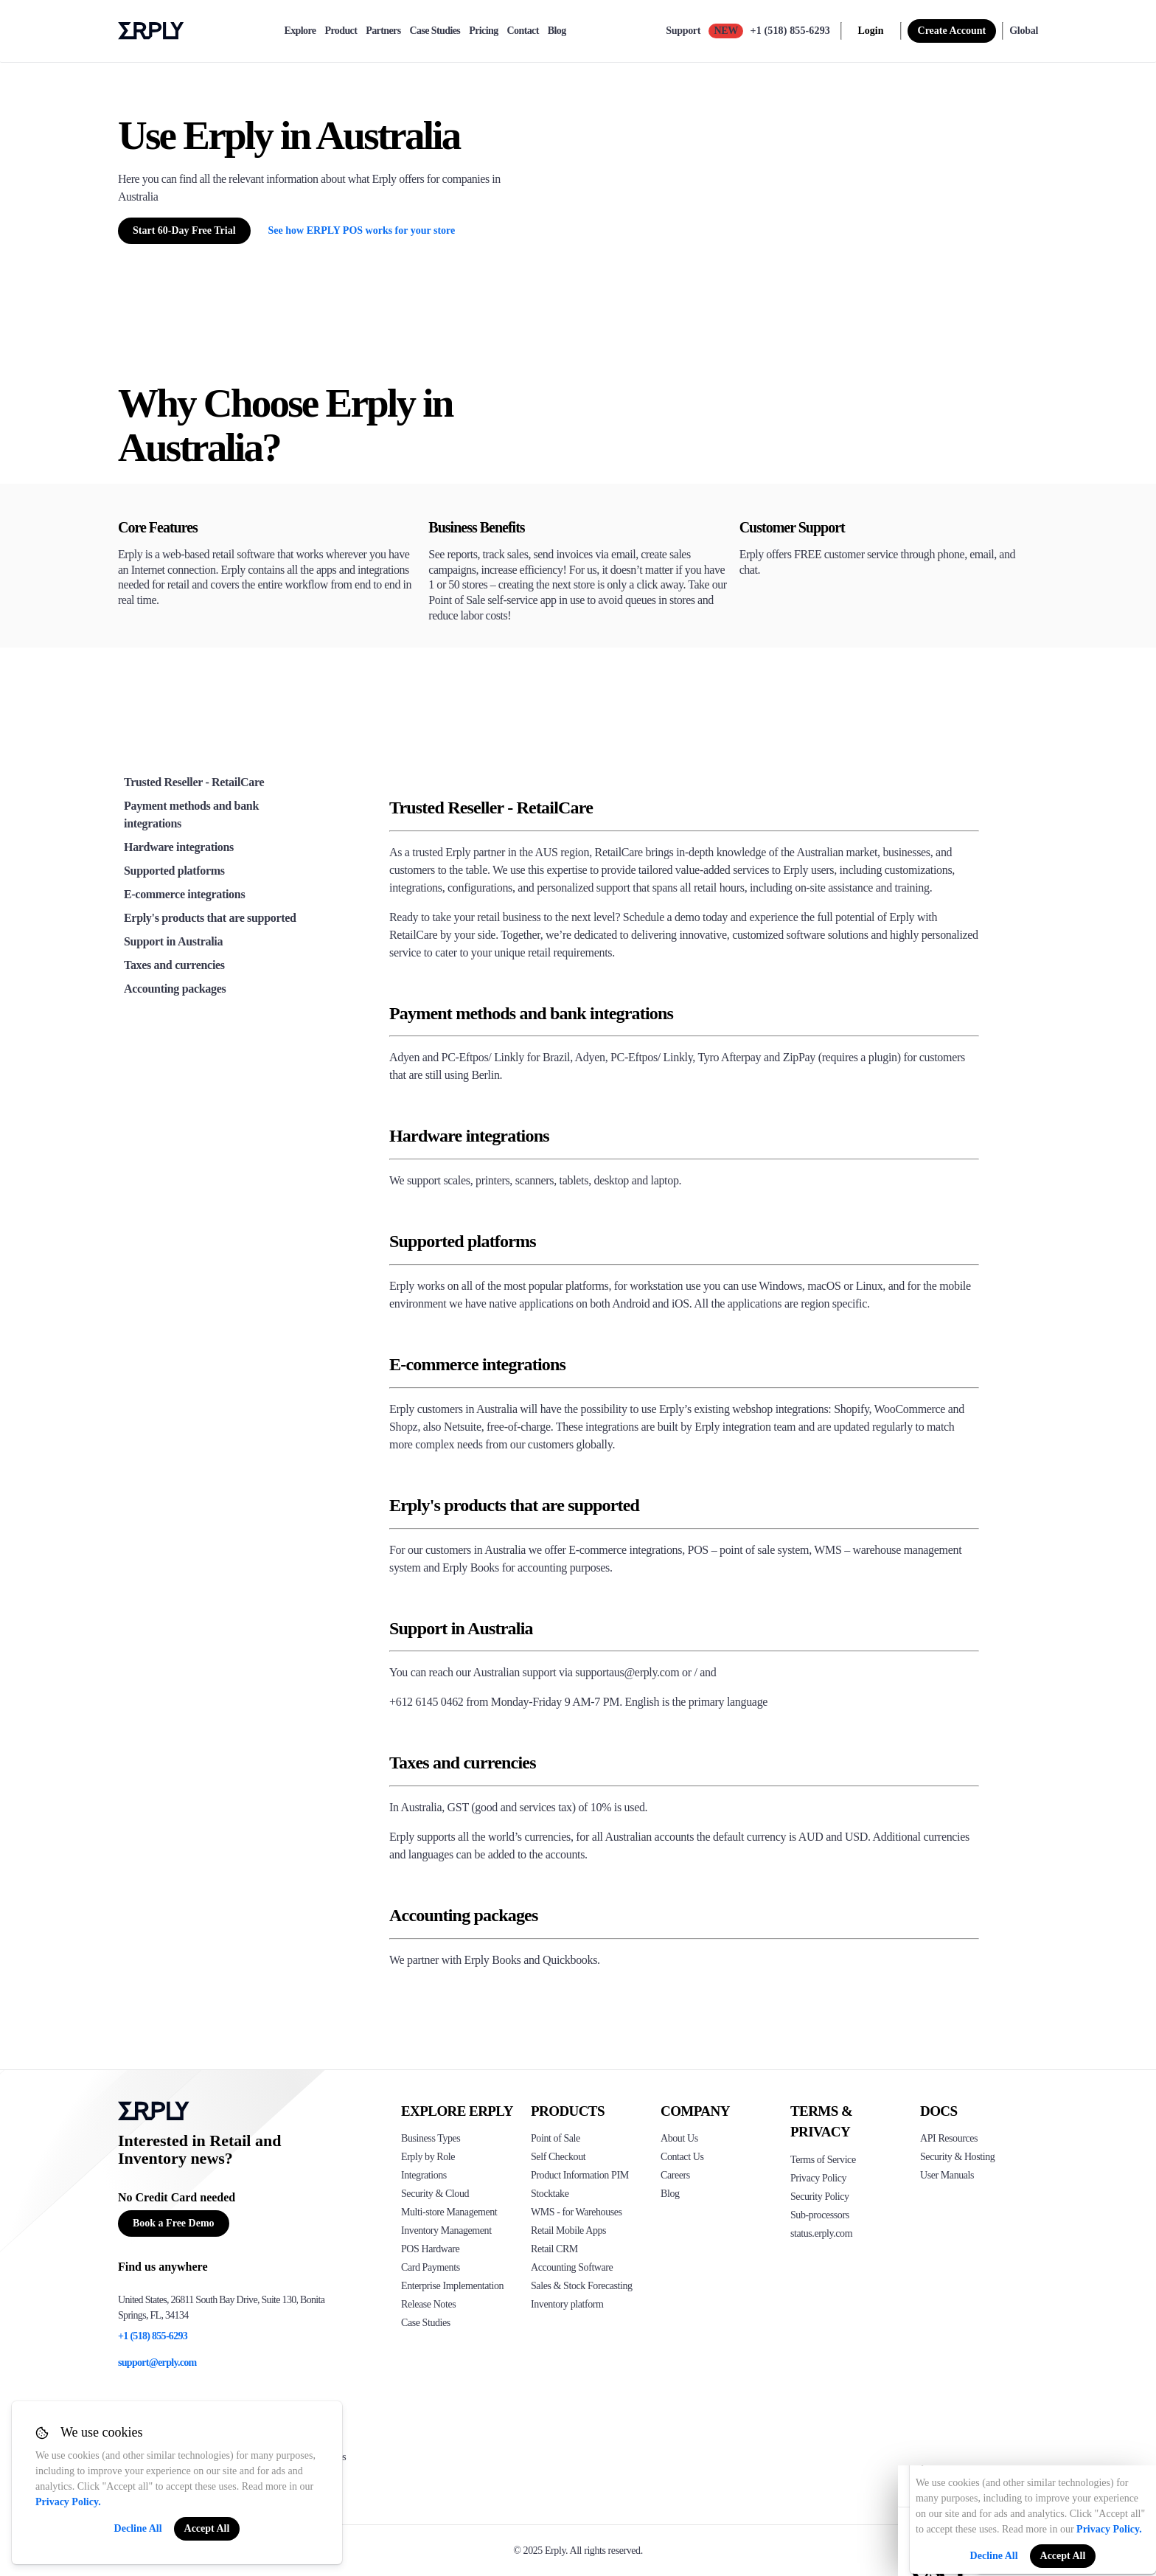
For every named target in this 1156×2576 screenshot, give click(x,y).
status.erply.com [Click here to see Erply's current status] (821, 2233)
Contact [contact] (523, 31)
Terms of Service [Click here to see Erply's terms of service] (823, 2159)
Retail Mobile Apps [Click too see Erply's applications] (568, 2230)
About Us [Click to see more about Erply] (679, 2138)
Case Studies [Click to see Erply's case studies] (425, 2322)
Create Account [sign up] (952, 30)
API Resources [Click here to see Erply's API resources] (949, 2138)
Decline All (138, 2528)
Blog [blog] (557, 31)
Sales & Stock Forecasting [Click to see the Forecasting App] (582, 2285)
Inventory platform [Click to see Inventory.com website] (567, 2304)
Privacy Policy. (68, 2501)
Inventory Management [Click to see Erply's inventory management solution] (446, 2230)
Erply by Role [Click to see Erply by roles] (428, 2156)
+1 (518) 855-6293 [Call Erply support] (790, 30)
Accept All (207, 2528)
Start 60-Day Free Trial (184, 230)
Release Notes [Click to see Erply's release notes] (428, 2304)
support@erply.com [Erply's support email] (157, 2362)
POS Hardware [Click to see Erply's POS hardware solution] (430, 2248)
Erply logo (151, 31)
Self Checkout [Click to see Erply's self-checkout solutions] (558, 2156)
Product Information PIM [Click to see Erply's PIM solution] (580, 2175)
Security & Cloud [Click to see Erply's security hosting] (435, 2193)
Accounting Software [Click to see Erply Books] (572, 2267)
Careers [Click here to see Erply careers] (675, 2175)
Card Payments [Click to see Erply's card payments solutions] (430, 2267)
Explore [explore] (300, 31)
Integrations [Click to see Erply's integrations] (424, 2175)
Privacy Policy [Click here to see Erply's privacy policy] (818, 2178)
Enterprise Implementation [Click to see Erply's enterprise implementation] (452, 2285)
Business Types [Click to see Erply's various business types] (430, 2138)
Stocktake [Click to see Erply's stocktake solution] (549, 2193)
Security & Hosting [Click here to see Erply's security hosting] (957, 2156)
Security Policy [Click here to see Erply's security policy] (819, 2196)
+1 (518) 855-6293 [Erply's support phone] (152, 2335)
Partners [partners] (383, 31)
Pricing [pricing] (483, 31)
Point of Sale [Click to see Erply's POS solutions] (555, 2138)
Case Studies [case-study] (435, 31)
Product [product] (340, 31)
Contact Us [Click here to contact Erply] (682, 2156)
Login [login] (871, 30)
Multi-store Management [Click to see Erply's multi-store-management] (449, 2212)
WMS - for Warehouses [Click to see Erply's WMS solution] (576, 2212)
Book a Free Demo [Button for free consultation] (174, 2223)
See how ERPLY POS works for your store (362, 230)
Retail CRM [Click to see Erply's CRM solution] (554, 2248)
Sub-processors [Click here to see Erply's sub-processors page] (819, 2215)
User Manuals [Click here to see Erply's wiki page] (947, 2175)
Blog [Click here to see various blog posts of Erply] (670, 2193)
